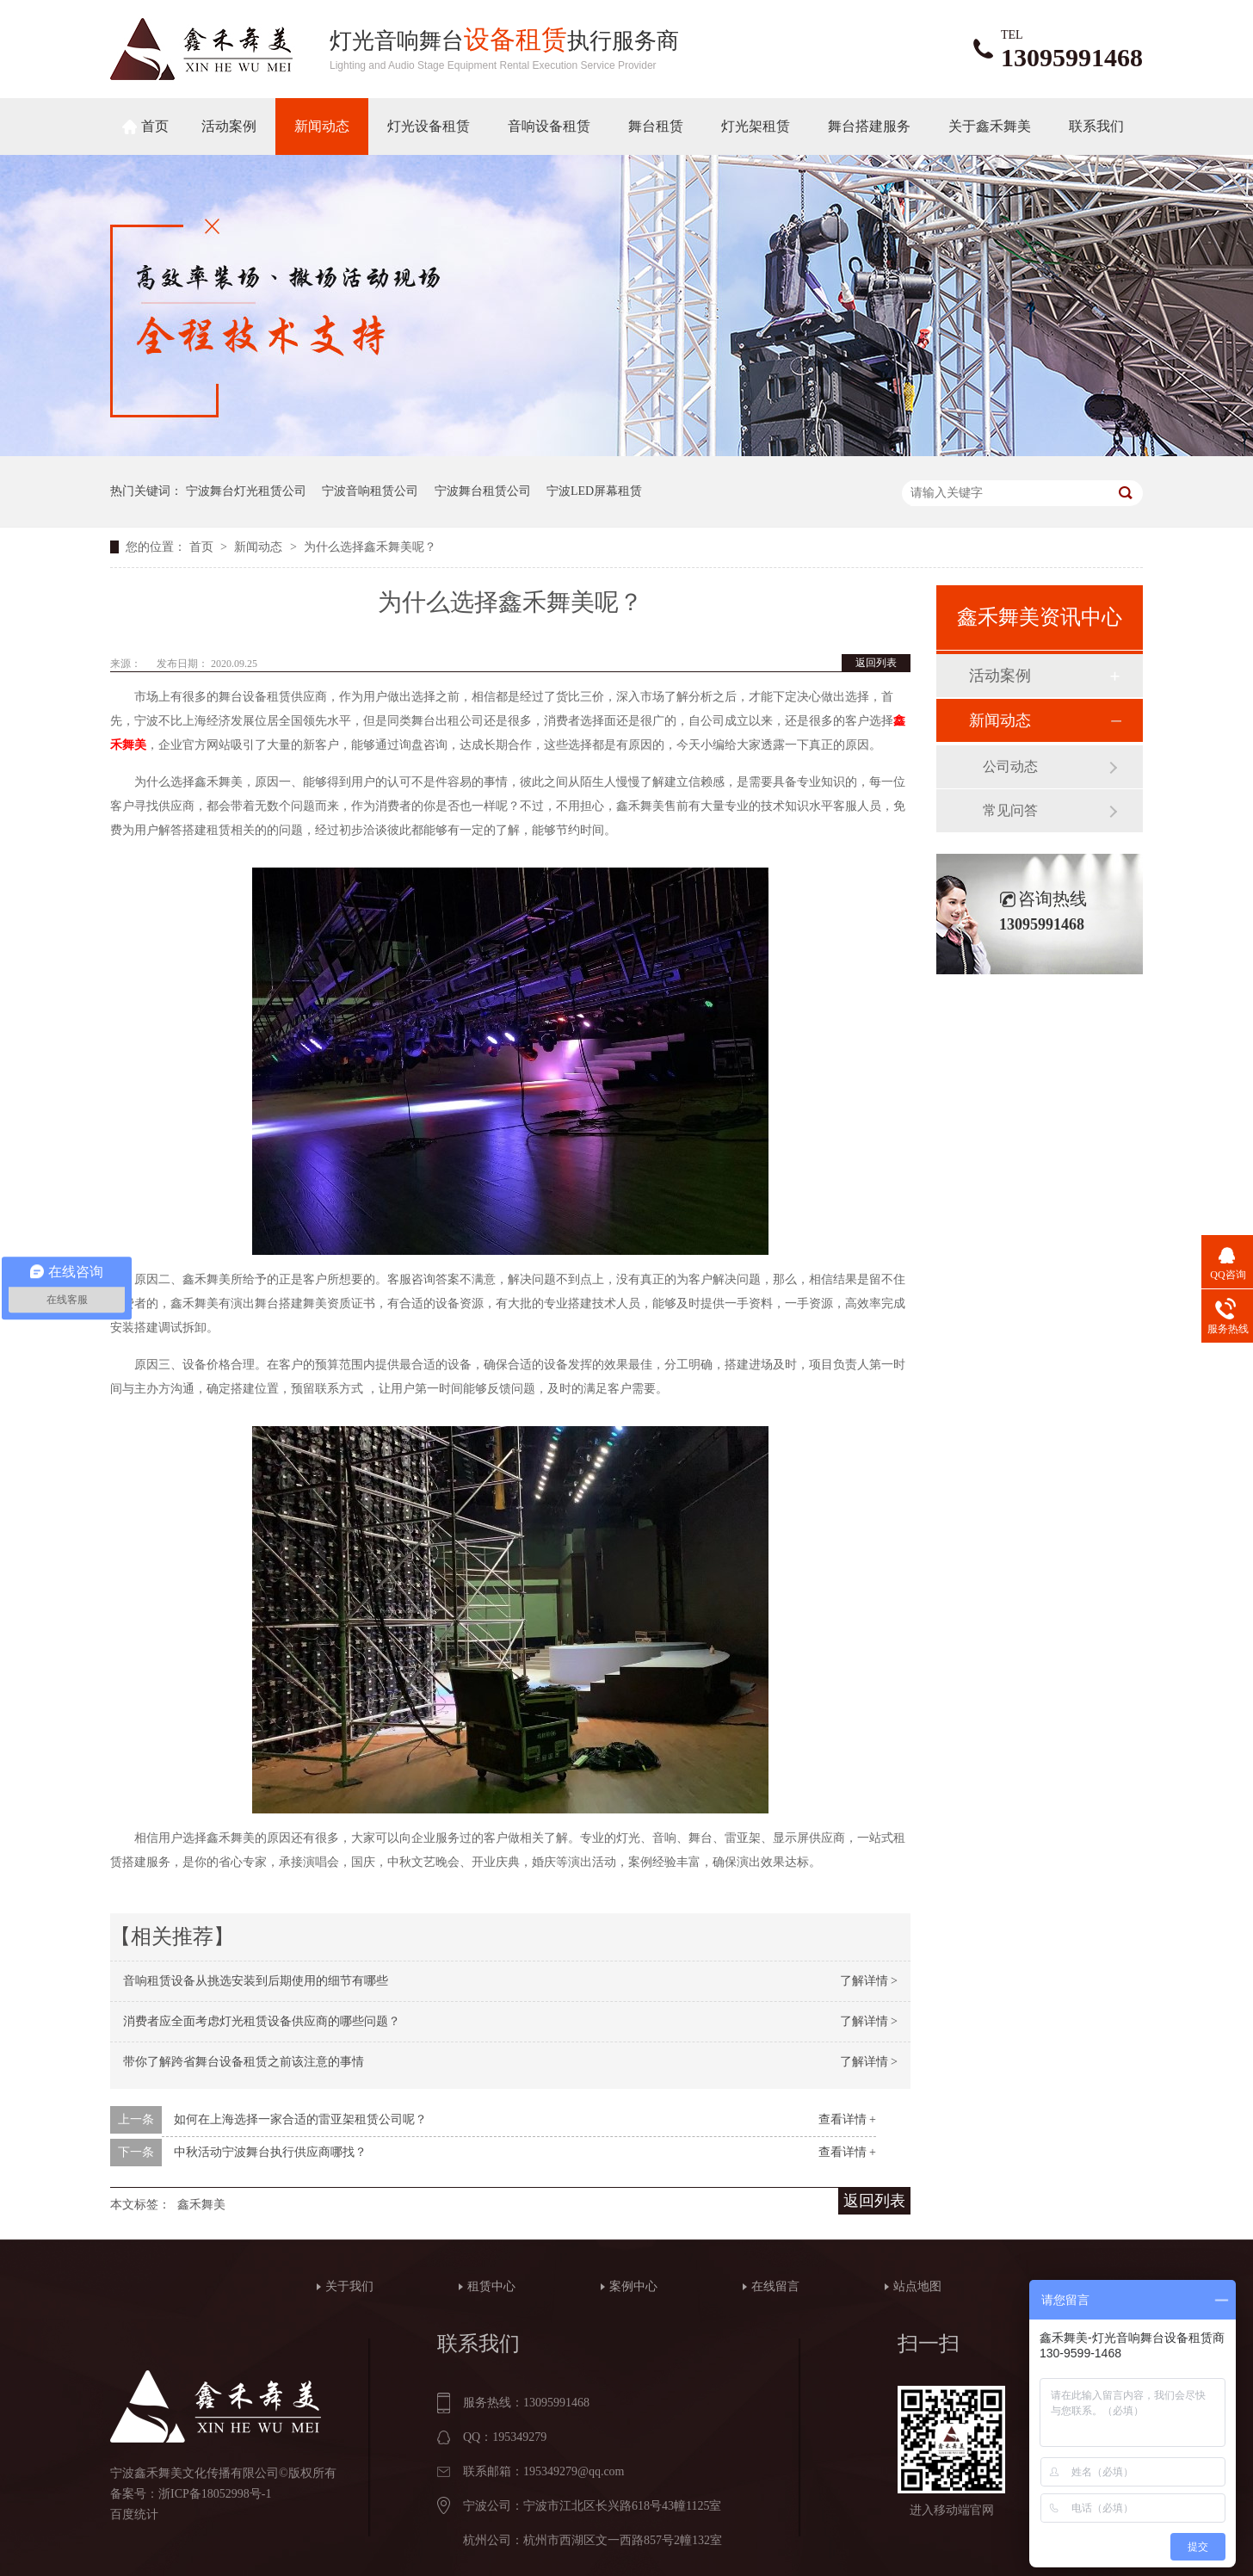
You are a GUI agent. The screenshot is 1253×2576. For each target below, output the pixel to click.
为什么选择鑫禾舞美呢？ (370, 547)
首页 (155, 126)
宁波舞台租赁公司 (483, 491)
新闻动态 (321, 126)
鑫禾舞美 (201, 2204)
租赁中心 (491, 2286)
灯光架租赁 (755, 126)
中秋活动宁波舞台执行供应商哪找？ (270, 2152)
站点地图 (917, 2286)
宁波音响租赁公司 (370, 491)
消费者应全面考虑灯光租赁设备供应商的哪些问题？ (261, 2021)
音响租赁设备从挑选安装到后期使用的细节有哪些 (255, 1980)
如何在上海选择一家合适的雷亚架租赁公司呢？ (300, 2119)
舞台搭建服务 (869, 126)
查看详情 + (847, 2119)
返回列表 (876, 663)
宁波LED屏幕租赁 (594, 491)
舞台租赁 (655, 126)
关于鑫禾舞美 (989, 126)
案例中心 (633, 2286)
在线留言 (775, 2286)
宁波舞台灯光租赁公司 (246, 491)
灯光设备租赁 (428, 126)
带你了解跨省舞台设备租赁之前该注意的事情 (243, 2061)
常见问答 (1010, 810)
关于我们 (349, 2286)
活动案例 (228, 126)
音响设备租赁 (549, 126)
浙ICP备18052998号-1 (214, 2493)
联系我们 (1096, 126)
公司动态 (1010, 766)
